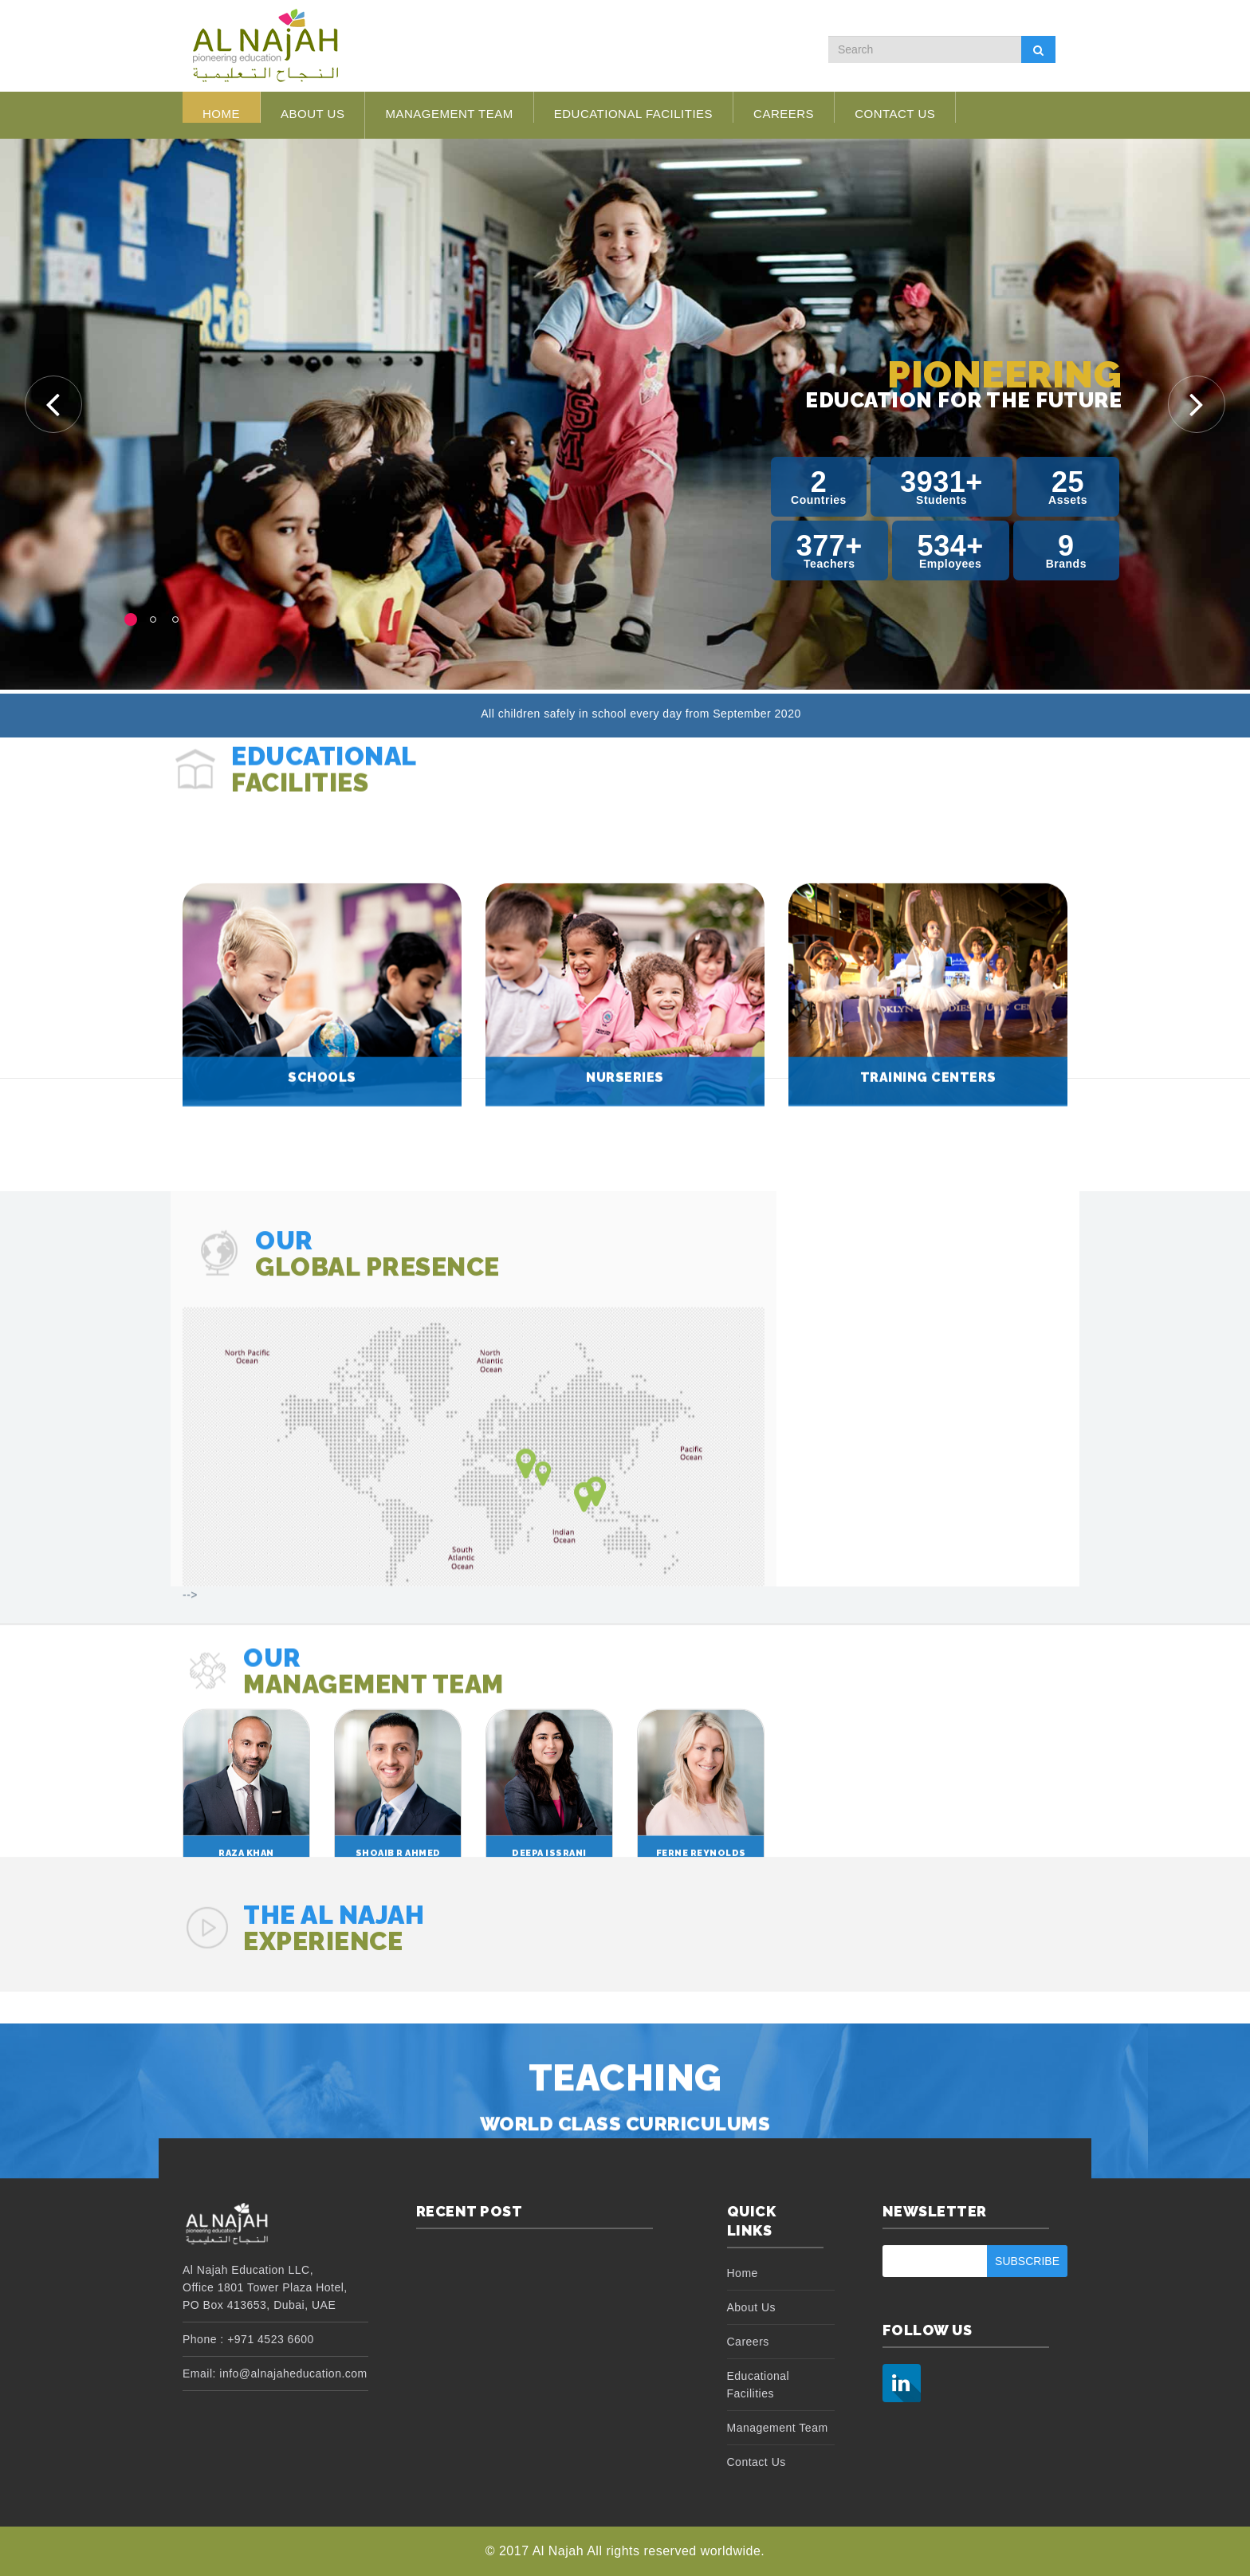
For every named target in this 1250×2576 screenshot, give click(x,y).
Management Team (449, 113)
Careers (783, 113)
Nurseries (625, 1261)
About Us (312, 123)
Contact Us (895, 113)
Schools (322, 1261)
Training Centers (928, 1261)
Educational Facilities (633, 113)
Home (221, 113)
